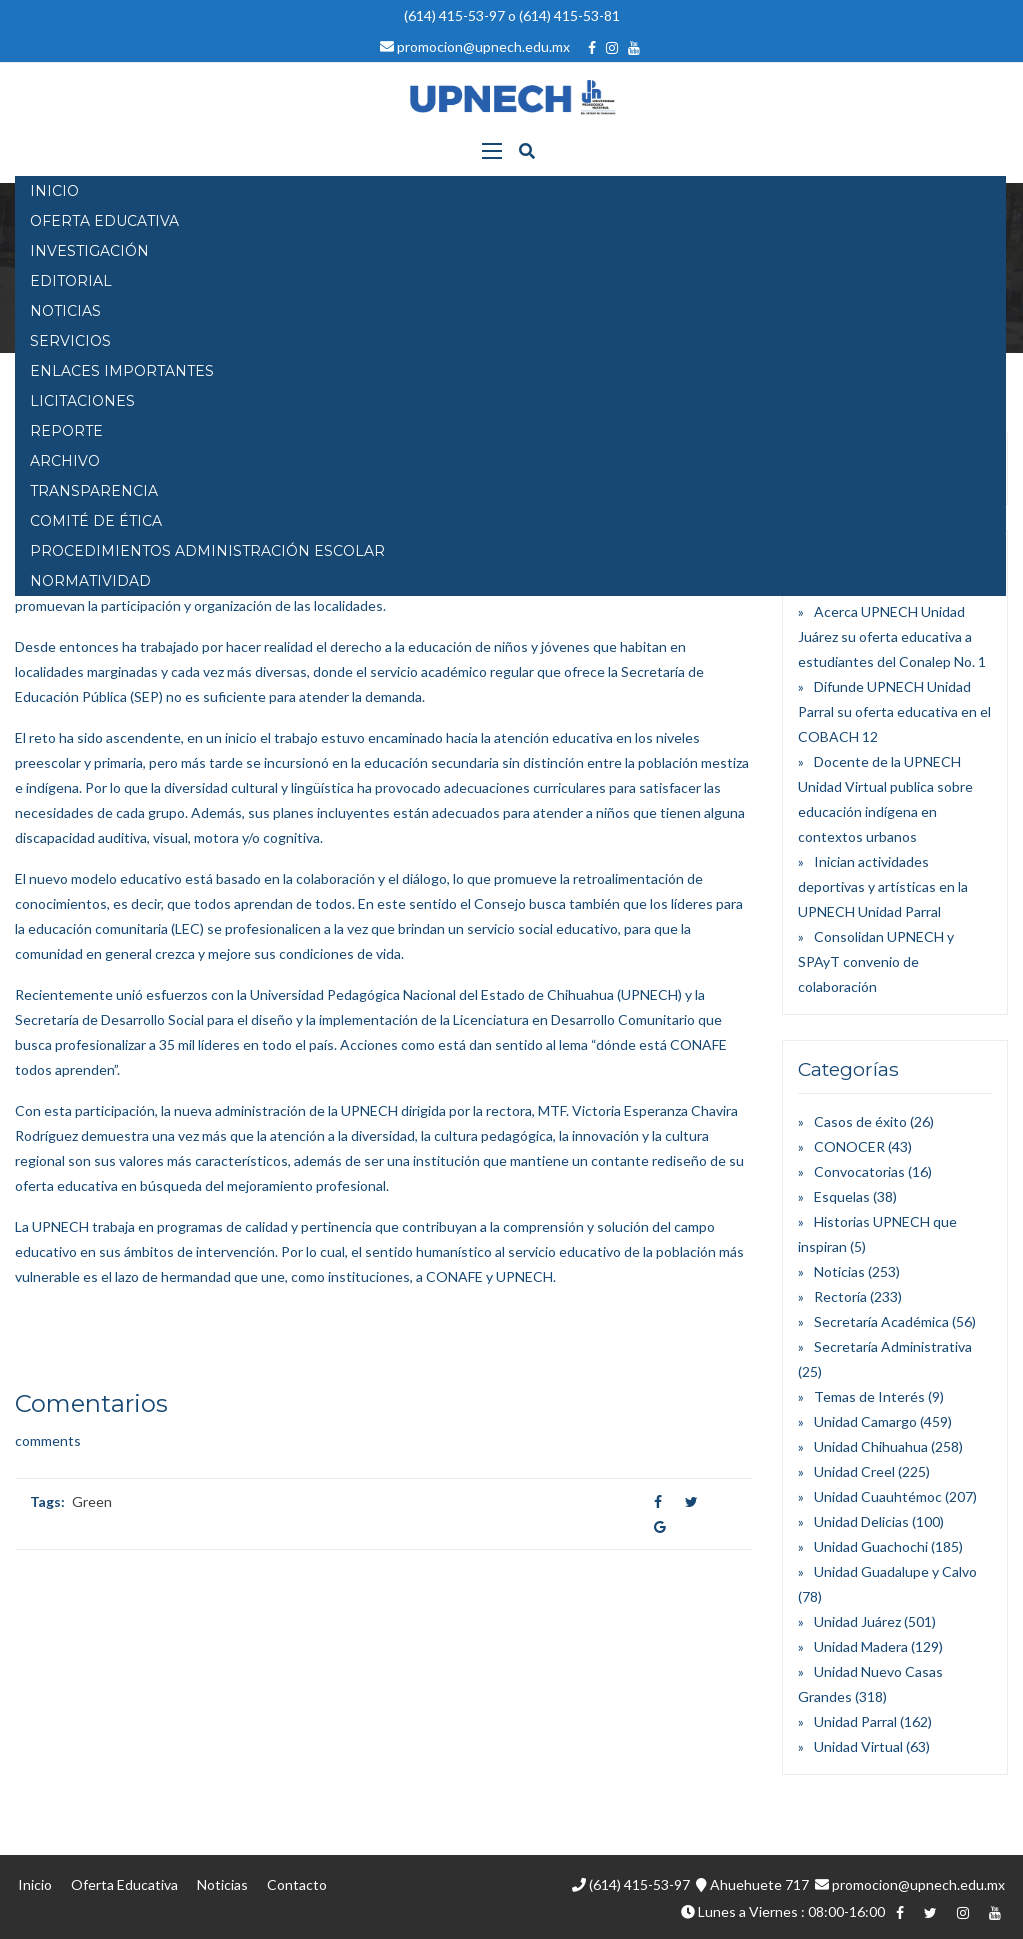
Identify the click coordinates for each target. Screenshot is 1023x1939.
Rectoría (840, 1296)
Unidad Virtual (858, 1746)
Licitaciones (82, 401)
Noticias (839, 1271)
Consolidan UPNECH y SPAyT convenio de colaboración (876, 961)
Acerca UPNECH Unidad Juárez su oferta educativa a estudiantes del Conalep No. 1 (892, 636)
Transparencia (94, 491)
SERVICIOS (70, 341)
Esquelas (842, 1196)
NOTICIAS (65, 311)
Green (92, 1501)
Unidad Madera (861, 1646)
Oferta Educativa (124, 1884)
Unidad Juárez (857, 1621)
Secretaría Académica (881, 1321)
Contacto (297, 1884)
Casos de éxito (860, 1121)
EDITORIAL (71, 281)
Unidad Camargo (865, 1421)
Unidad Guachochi (871, 1546)
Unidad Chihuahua (871, 1446)
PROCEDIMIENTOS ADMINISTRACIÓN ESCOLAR (207, 551)
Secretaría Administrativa (893, 1346)
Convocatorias (859, 1171)
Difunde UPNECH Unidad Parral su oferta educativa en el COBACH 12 (894, 711)
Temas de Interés (869, 1396)
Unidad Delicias (861, 1521)
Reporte (66, 431)
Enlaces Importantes (122, 371)
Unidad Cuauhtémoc (878, 1496)
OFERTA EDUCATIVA (104, 221)
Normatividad (90, 581)
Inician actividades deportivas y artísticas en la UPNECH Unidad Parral (883, 886)
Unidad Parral (855, 1721)
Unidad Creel (854, 1471)
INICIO (54, 191)
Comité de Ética (96, 521)
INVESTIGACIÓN (89, 251)
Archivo (65, 461)
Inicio (35, 1884)
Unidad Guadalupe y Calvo (895, 1571)
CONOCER (849, 1146)
